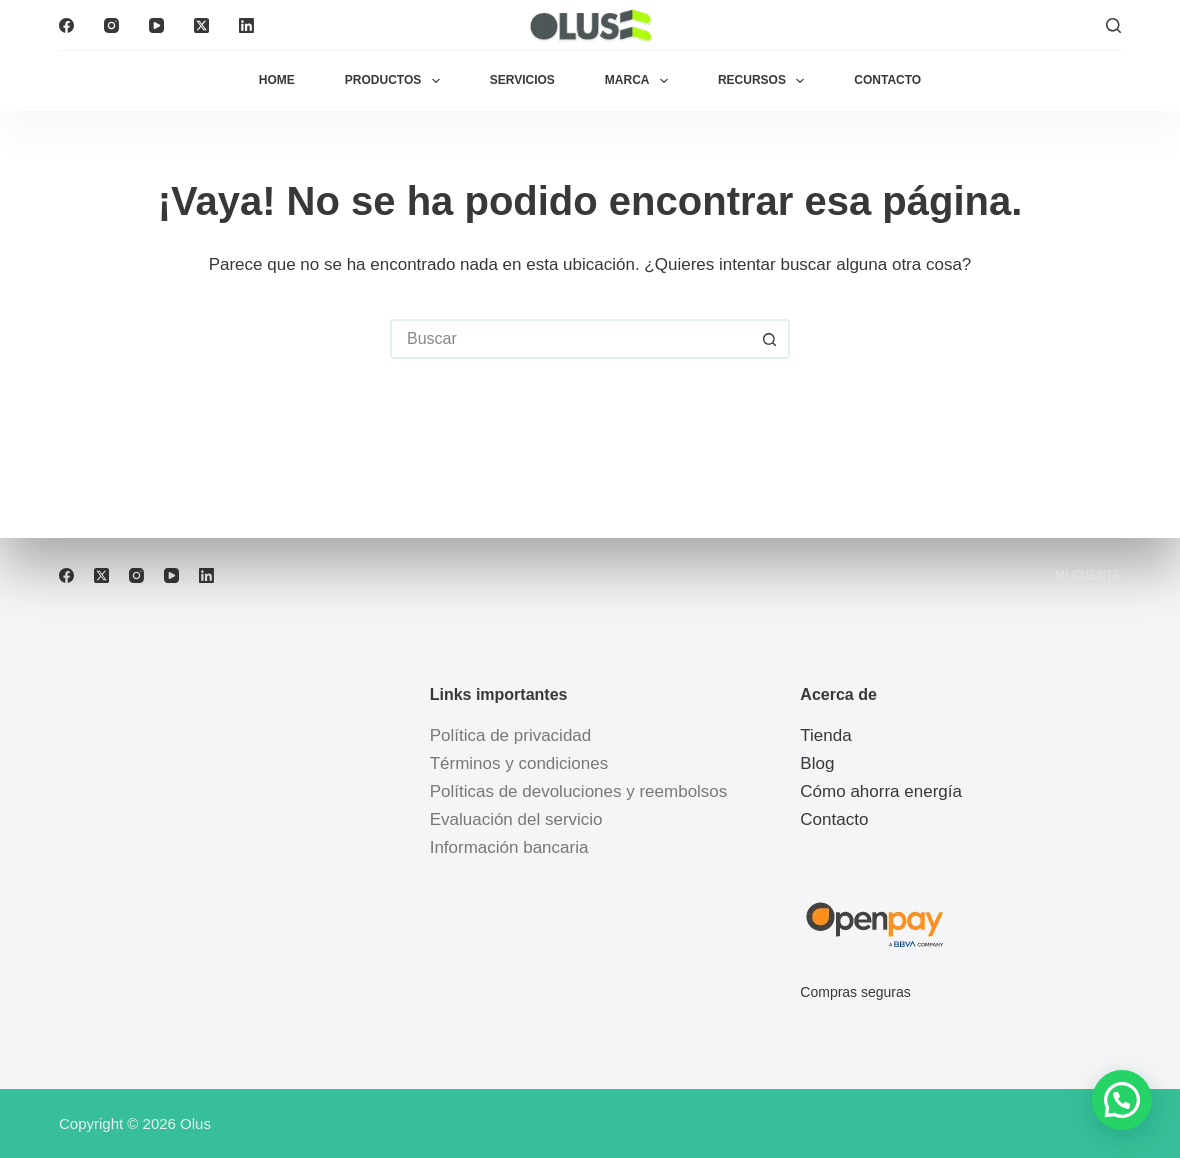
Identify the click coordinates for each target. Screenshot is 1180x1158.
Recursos (765, 81)
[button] (1122, 1100)
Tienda (825, 735)
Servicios (522, 80)
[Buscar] (1113, 25)
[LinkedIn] (246, 25)
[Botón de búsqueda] (770, 339)
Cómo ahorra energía (881, 791)
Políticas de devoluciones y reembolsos (579, 791)
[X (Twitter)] (201, 25)
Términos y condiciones (519, 763)
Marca (640, 81)
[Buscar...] (570, 339)
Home (277, 80)
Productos (396, 81)
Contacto (887, 80)
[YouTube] (156, 25)
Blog (817, 763)
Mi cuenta (1088, 575)
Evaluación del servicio (516, 819)
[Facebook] (66, 25)
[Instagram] (111, 25)
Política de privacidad (511, 735)
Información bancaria (509, 847)
